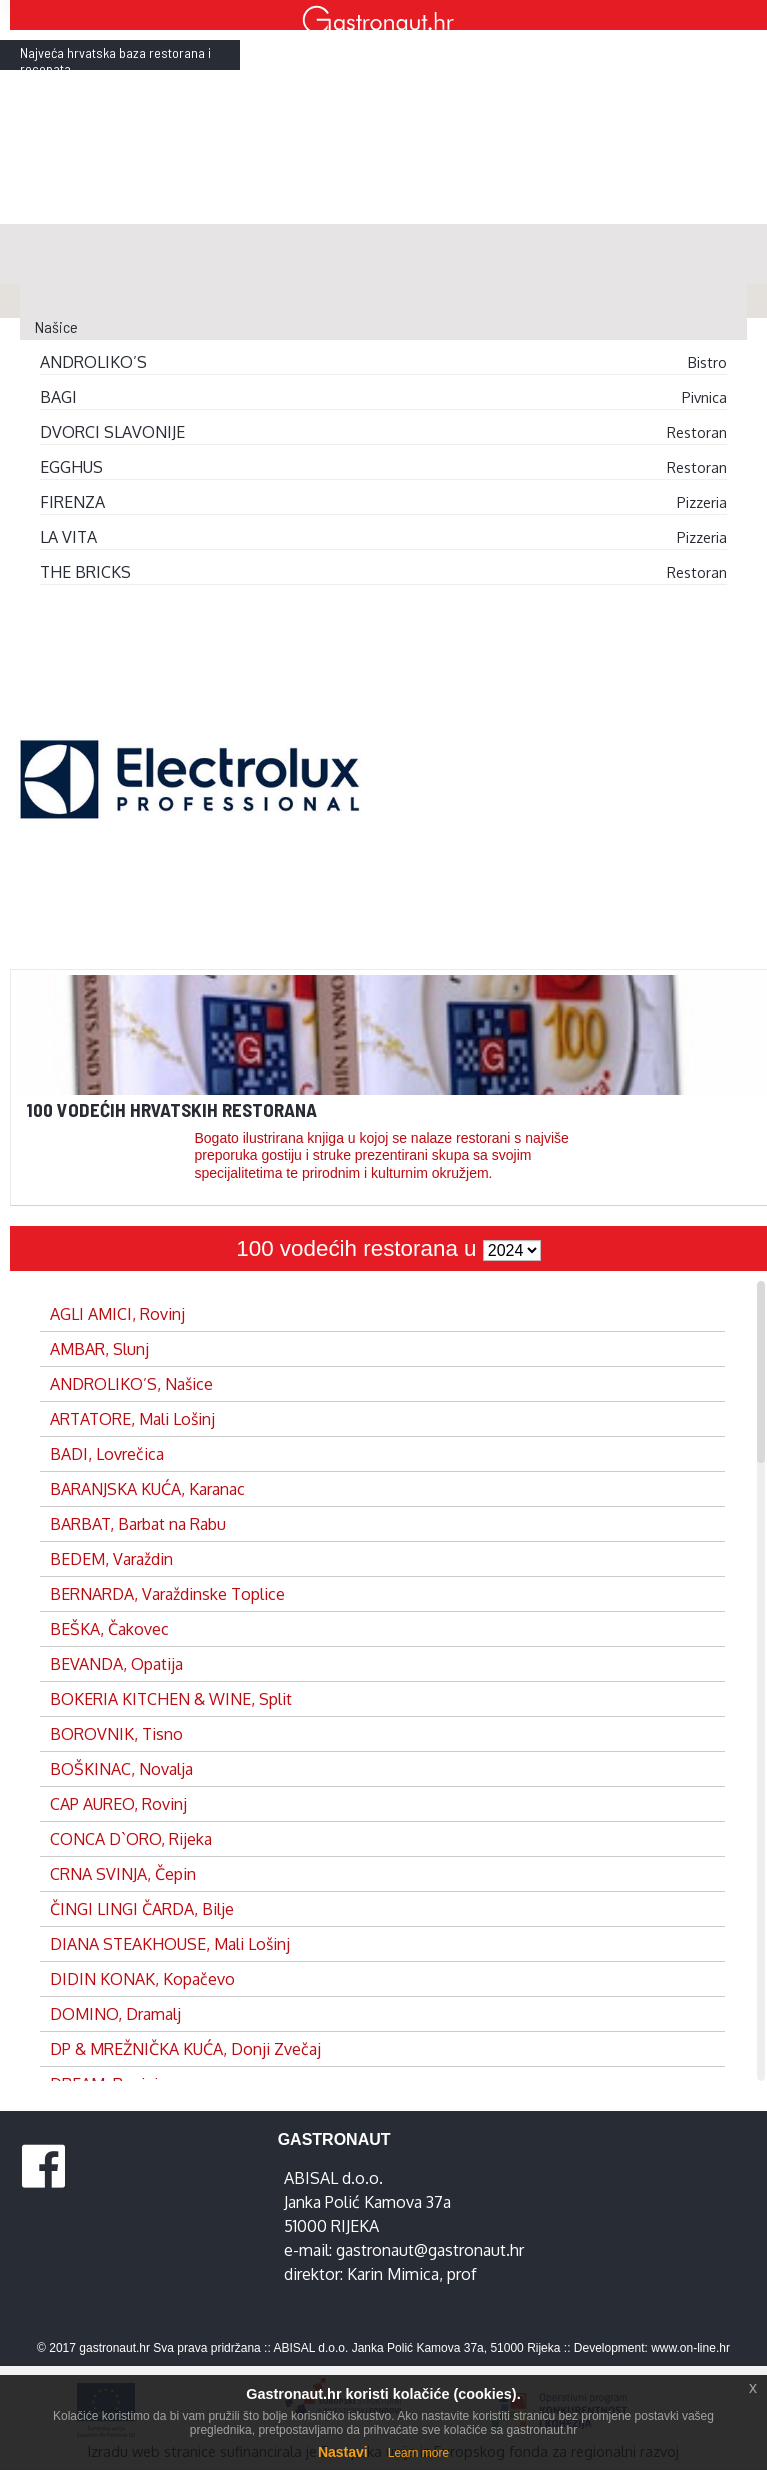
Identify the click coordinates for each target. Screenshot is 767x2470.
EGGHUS (71, 467)
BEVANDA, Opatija (116, 1664)
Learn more (418, 2453)
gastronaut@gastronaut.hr (430, 2250)
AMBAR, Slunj (99, 1349)
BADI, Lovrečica (107, 1454)
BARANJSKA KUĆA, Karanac (147, 1489)
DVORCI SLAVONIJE (112, 432)
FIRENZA (72, 502)
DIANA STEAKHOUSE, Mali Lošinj (170, 1944)
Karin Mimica (393, 2274)
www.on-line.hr (690, 2348)
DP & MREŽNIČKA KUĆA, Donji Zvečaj (185, 2049)
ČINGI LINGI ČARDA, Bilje (142, 1909)
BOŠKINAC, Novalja (121, 1769)
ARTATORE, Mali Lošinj (132, 1419)
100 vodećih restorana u (359, 1248)
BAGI (58, 397)
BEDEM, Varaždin (111, 1559)
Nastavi (343, 2452)
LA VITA (68, 537)
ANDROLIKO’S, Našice (131, 1384)
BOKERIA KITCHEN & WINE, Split (171, 1699)
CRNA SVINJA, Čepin (123, 1874)
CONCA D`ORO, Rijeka (131, 1839)
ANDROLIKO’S (93, 362)
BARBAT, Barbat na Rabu (138, 1524)
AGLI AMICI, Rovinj (117, 1314)
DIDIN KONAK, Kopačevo (142, 1979)
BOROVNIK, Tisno (116, 1734)
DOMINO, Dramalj (115, 2014)
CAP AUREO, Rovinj (118, 1804)
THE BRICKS (85, 572)
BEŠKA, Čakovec (109, 1629)
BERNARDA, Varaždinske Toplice (167, 1594)
